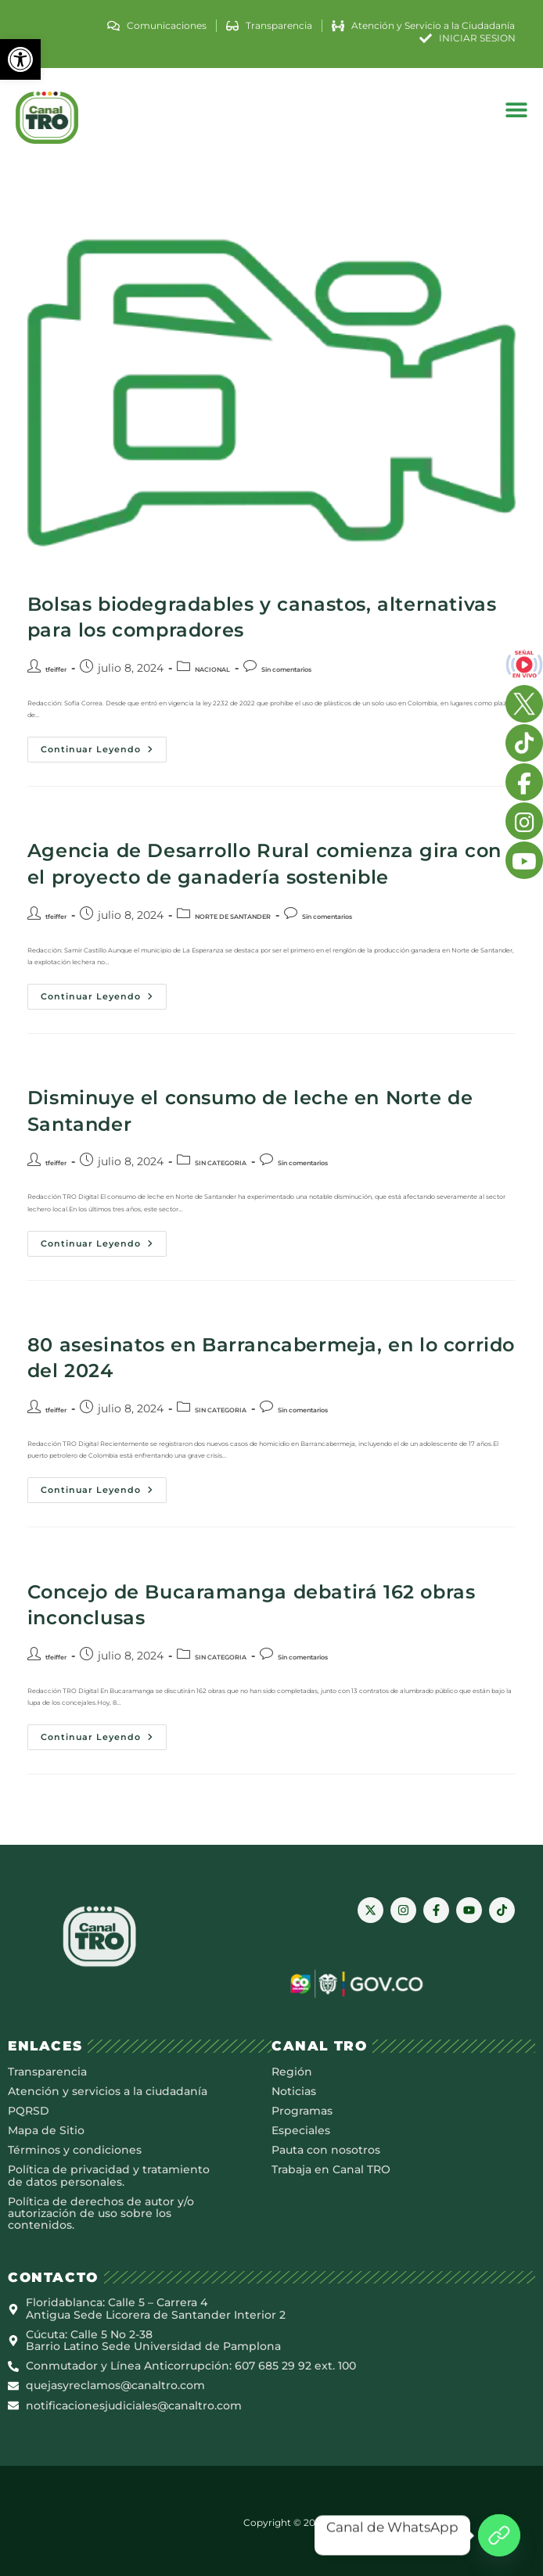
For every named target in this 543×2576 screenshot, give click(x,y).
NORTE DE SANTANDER (233, 916)
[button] (20, 59)
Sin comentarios (286, 669)
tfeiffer (56, 669)
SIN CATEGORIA (220, 1163)
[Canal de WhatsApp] (499, 2535)
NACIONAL (212, 669)
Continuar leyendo (104, 746)
